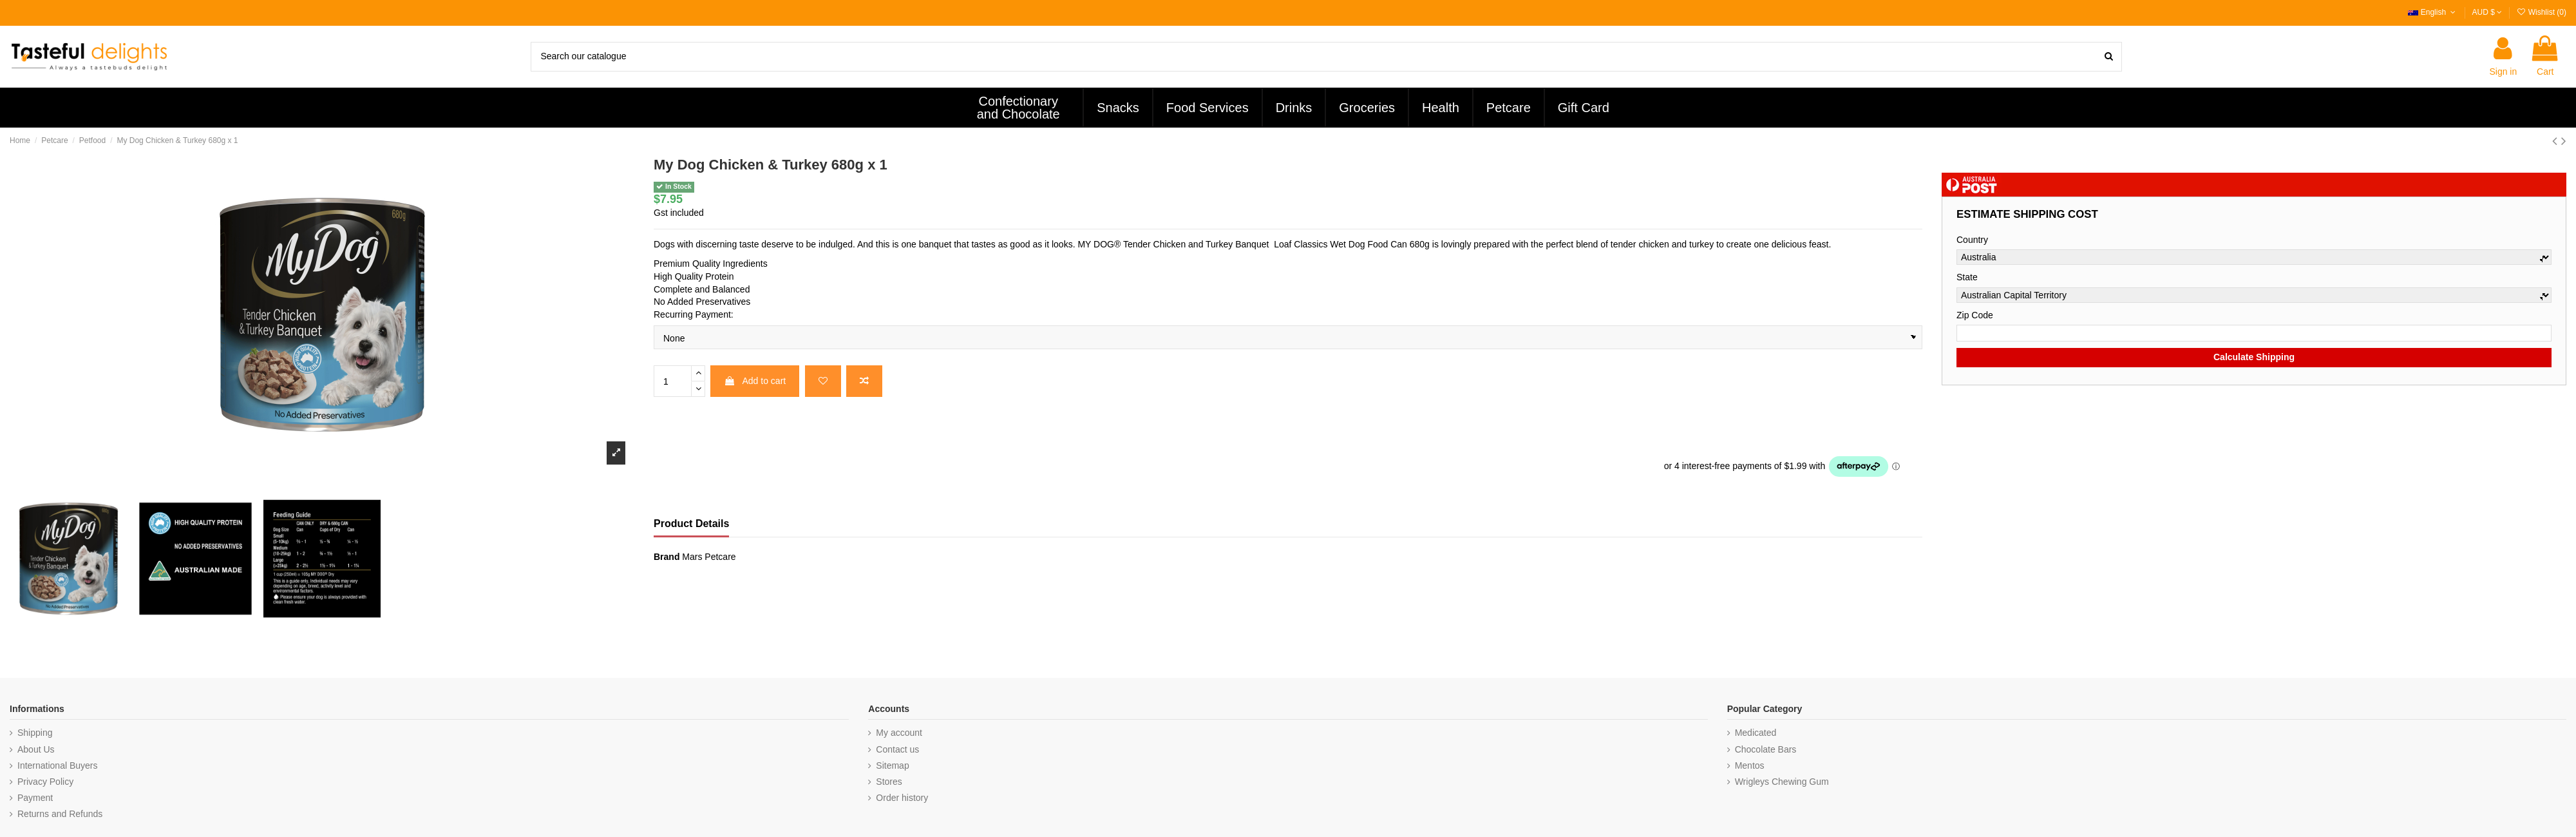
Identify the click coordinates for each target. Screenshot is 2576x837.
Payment (35, 798)
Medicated (1756, 732)
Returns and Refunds (59, 814)
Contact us (897, 749)
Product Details (691, 523)
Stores (889, 781)
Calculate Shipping (2254, 357)
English (2433, 12)
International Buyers (57, 765)
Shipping (35, 732)
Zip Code (1974, 315)
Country (1972, 240)
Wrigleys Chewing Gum (1782, 781)
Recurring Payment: (694, 314)
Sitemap (892, 765)
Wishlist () (2541, 12)
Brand (666, 557)
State (1967, 277)
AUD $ (2487, 12)
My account (899, 732)
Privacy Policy (45, 781)
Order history (902, 798)
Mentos (1750, 765)
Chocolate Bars (1766, 749)
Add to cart (755, 381)
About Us (36, 749)
